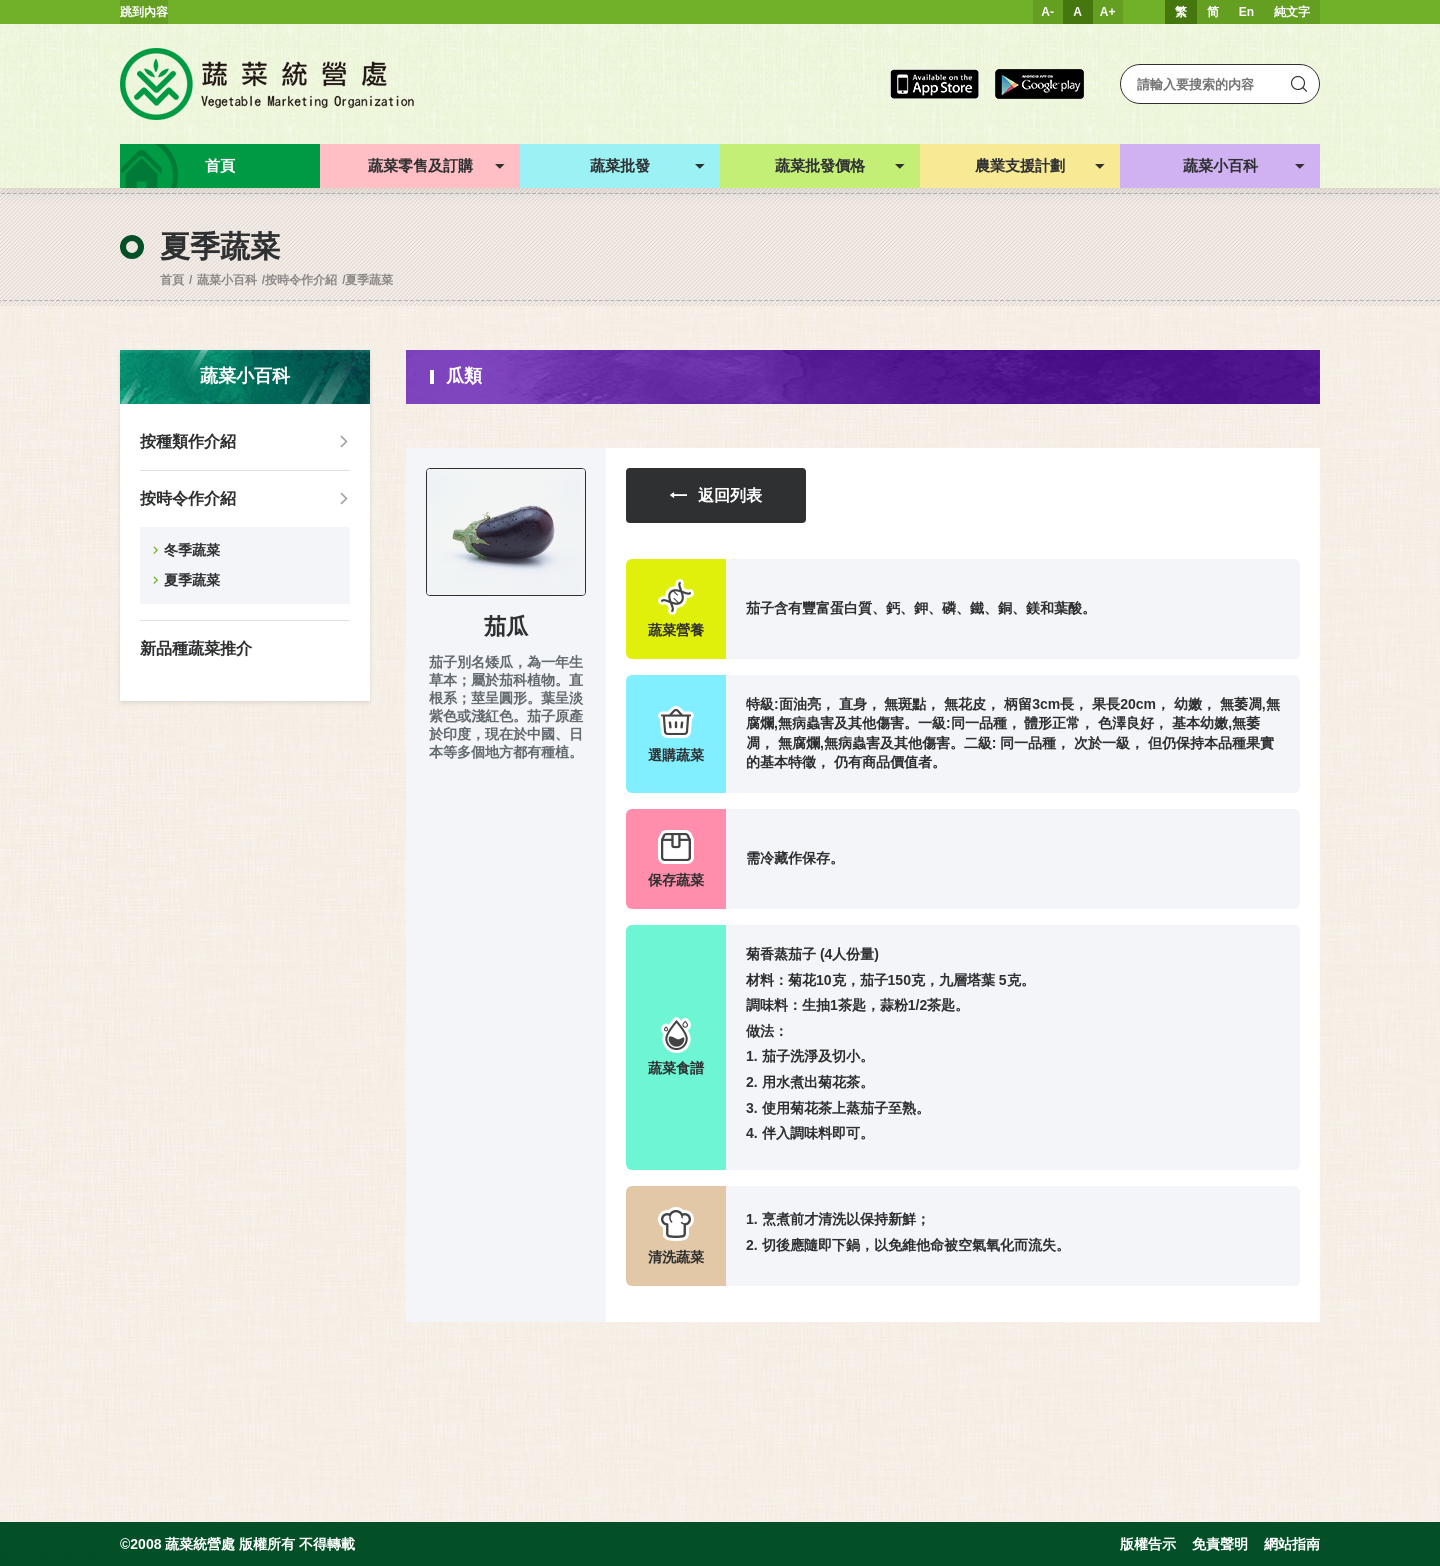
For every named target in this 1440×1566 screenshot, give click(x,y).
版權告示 (1148, 1544)
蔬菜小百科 (227, 280)
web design (30, 1558)
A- (1047, 12)
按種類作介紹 (188, 441)
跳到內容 (144, 12)
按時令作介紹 (301, 280)
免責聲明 (1220, 1544)
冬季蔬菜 (192, 550)
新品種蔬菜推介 (196, 648)
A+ (1108, 12)
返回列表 (716, 495)
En (1246, 12)
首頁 (172, 280)
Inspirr (96, 1558)
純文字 (1292, 12)
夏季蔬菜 (369, 280)
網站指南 (1292, 1544)
